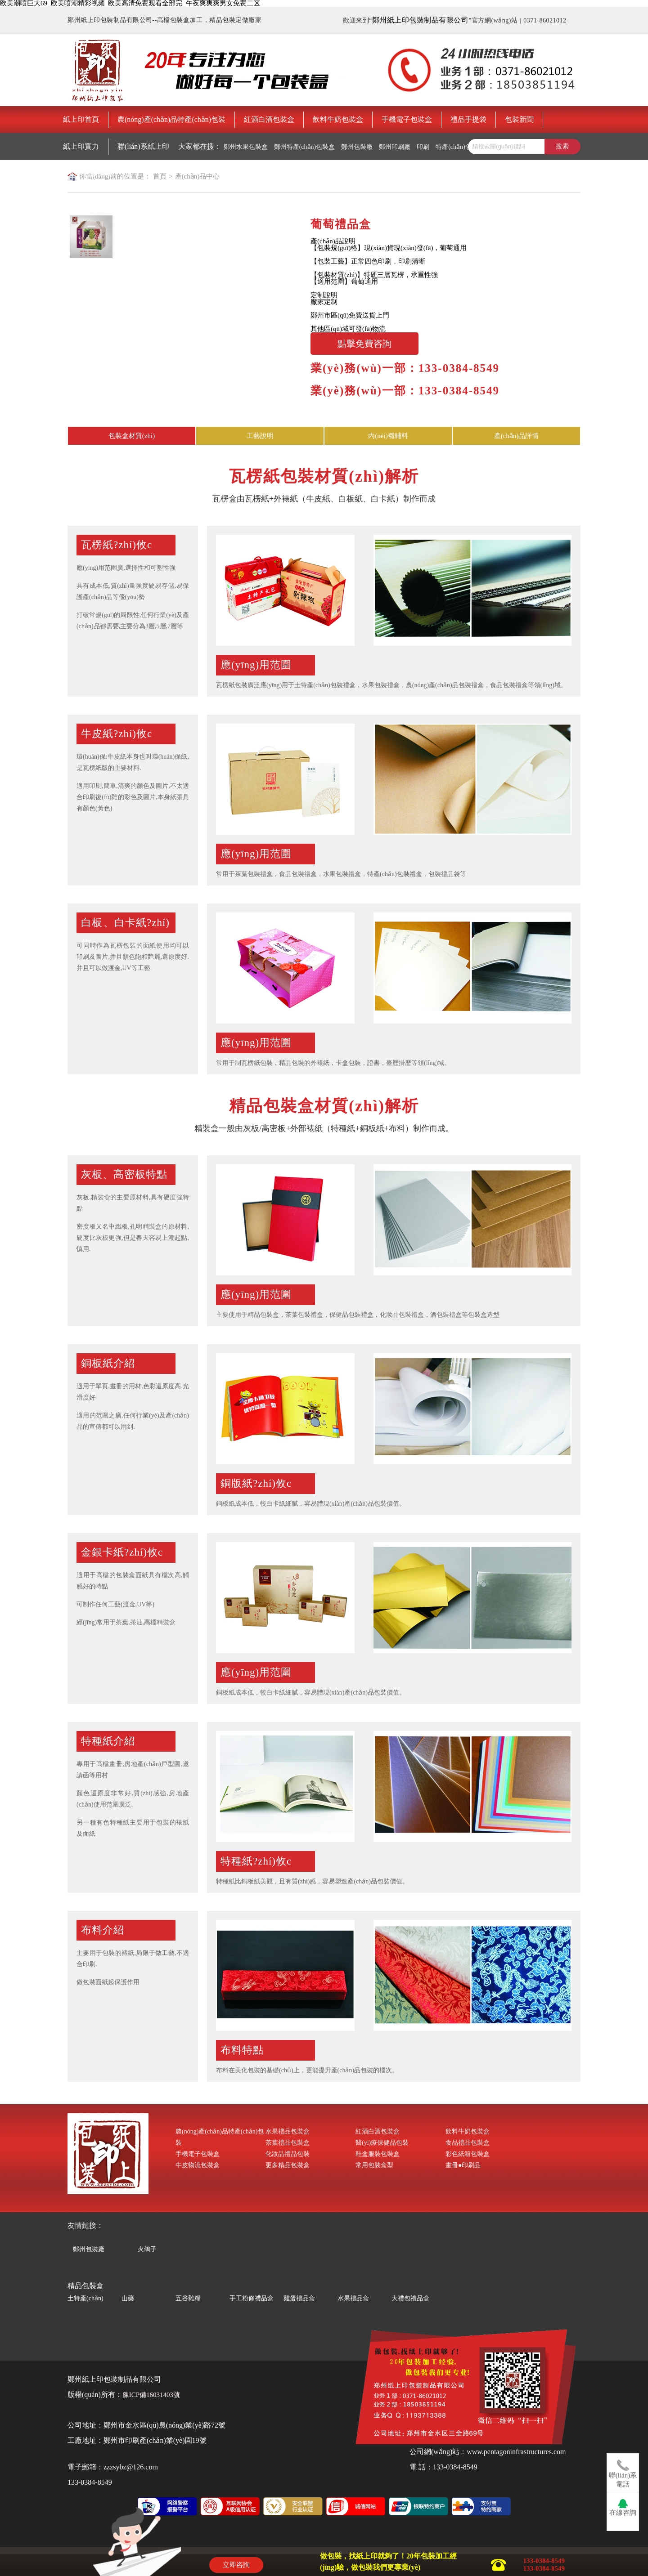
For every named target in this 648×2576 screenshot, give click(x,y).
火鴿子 (147, 2248)
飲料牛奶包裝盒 (338, 119)
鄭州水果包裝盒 (246, 146)
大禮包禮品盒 (410, 2298)
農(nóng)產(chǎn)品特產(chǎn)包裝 (171, 119)
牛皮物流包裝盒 (198, 2165)
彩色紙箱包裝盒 (468, 2154)
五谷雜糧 (188, 2298)
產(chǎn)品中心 (197, 176)
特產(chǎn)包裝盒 (460, 146)
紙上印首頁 (81, 119)
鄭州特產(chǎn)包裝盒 (304, 146)
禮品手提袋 (468, 119)
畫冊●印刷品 (463, 2165)
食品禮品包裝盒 (468, 2142)
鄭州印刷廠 (394, 146)
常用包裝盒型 (374, 2165)
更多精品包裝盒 (288, 2165)
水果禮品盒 (353, 2298)
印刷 (423, 146)
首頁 (159, 176)
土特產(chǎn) (86, 2298)
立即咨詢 (236, 2564)
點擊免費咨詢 (365, 344)
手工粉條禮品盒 (252, 2298)
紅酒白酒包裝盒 (269, 119)
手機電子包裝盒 (407, 119)
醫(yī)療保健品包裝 (382, 2142)
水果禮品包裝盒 (288, 2131)
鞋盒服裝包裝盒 (378, 2154)
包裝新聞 (519, 119)
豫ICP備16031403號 (151, 2394)
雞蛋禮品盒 (299, 2298)
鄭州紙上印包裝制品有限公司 (420, 20)
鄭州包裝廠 (357, 146)
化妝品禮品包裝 (288, 2154)
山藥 (128, 2298)
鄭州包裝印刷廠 (92, 174)
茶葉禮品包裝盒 (288, 2142)
